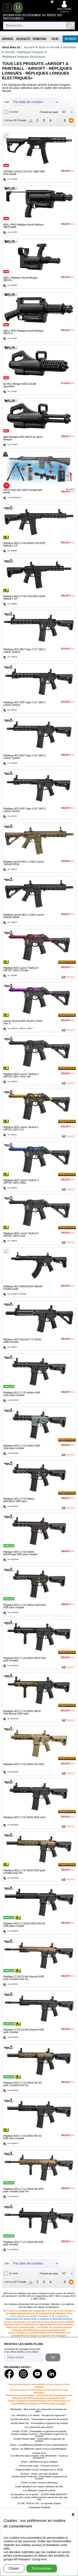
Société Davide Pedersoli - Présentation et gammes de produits (39, 2477)
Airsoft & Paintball (63, 47)
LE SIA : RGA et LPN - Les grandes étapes (39, 2503)
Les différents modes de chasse (39, 2490)
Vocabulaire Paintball (39, 2507)
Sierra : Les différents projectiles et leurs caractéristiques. (39, 2445)
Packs (55, 39)
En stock (14, 112)
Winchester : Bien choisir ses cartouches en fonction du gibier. (38, 2410)
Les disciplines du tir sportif (24, 2494)
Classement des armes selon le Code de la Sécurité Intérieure (39, 2319)
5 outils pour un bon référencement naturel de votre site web (39, 2498)
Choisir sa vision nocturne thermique (39, 2482)
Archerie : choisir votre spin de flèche (39, 2474)
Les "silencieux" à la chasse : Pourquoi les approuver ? (39, 2415)
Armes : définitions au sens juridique (39, 2462)
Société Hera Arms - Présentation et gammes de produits (39, 2419)
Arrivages (8, 39)
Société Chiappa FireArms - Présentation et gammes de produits (39, 2435)
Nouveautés (23, 39)
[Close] (73, 2514)
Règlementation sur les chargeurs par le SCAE (39, 2470)
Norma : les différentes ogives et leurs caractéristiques (39, 2449)
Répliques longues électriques (23, 56)
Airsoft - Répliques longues (24, 52)
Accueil (29, 47)
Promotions (39, 39)
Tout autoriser (42, 2568)
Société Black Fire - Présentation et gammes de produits (39, 2423)
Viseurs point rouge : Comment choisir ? (39, 2466)
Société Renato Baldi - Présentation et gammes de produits (39, 2440)
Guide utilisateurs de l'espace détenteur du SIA (39, 2486)
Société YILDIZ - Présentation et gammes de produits (39, 2431)
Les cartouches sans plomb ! (39, 2427)
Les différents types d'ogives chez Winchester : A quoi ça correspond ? (39, 2457)
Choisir (14, 2568)
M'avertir (70, 977)
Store (42, 47)
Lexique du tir (39, 2453)
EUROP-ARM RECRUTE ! (54, 2494)
